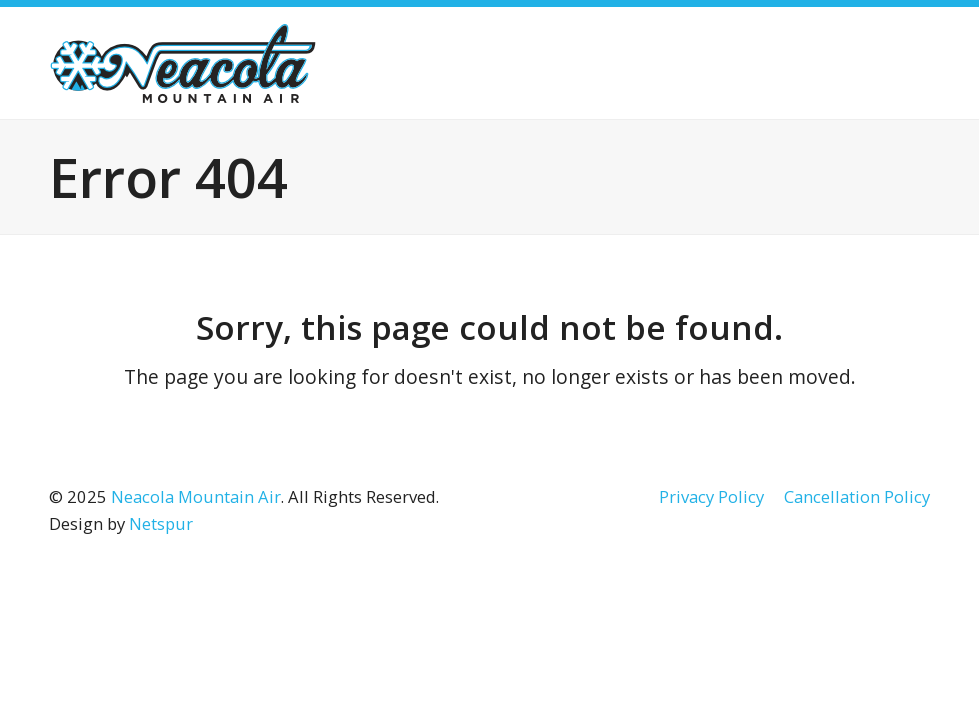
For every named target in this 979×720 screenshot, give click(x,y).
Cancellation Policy (857, 496)
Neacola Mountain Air (196, 496)
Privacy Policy (711, 496)
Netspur (161, 523)
